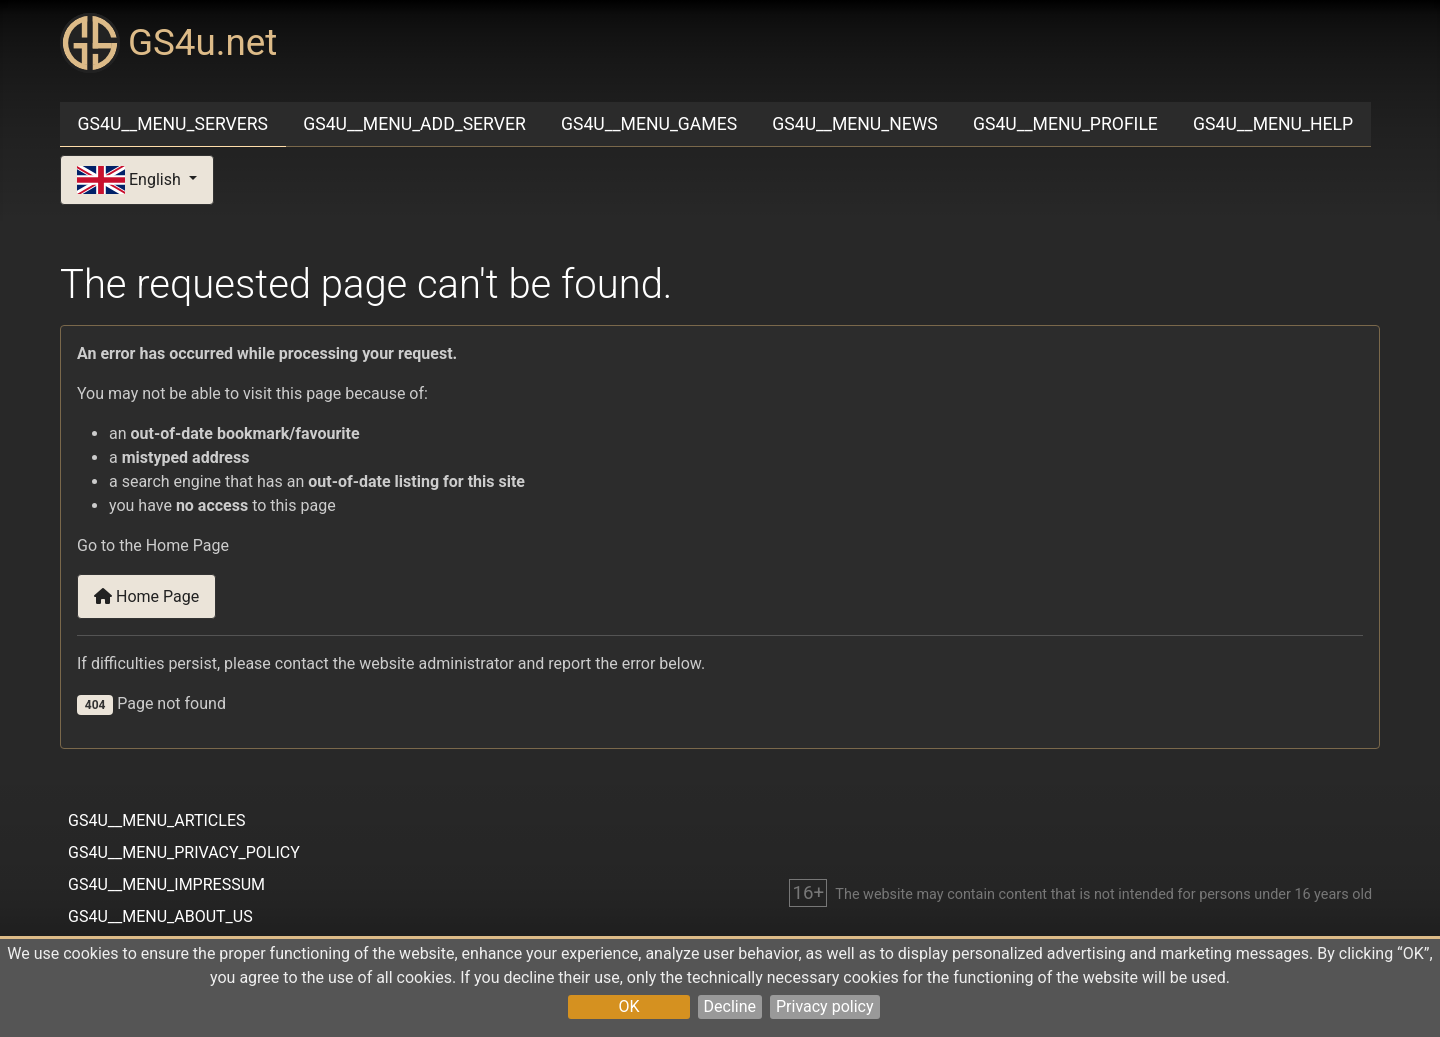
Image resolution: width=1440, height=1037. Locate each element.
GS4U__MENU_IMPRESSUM (166, 884)
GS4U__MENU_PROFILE (1065, 124)
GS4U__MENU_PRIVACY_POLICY (184, 852)
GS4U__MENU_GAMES (649, 124)
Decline (730, 1006)
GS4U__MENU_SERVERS (173, 124)
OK (628, 1006)
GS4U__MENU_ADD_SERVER (414, 124)
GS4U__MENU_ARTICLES (156, 820)
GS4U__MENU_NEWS (854, 124)
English (131, 180)
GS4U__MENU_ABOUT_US (160, 916)
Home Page (146, 596)
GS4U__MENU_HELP (1273, 124)
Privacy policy (825, 1006)
